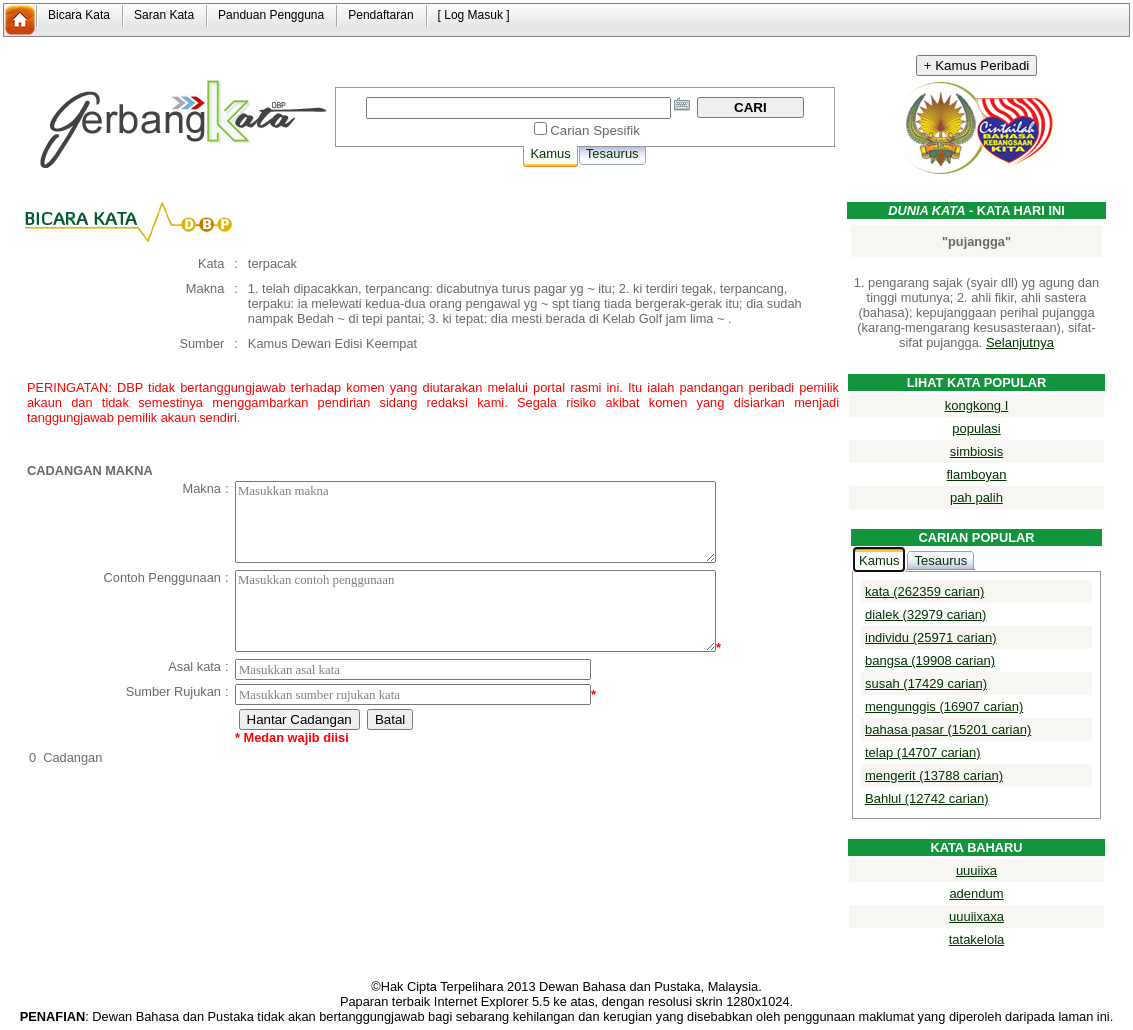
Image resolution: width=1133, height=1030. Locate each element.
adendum (976, 893)
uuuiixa (976, 870)
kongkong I (977, 405)
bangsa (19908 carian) (930, 660)
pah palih (976, 497)
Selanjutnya (1020, 342)
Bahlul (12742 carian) (927, 798)
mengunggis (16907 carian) (944, 706)
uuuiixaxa (976, 916)
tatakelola (977, 939)
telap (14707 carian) (923, 752)
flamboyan (977, 474)
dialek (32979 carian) (925, 614)
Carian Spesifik (595, 130)
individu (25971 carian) (931, 637)
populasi (976, 428)
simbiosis (976, 451)
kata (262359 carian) (924, 591)
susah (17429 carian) (926, 683)
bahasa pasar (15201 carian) (948, 729)
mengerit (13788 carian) (934, 775)
